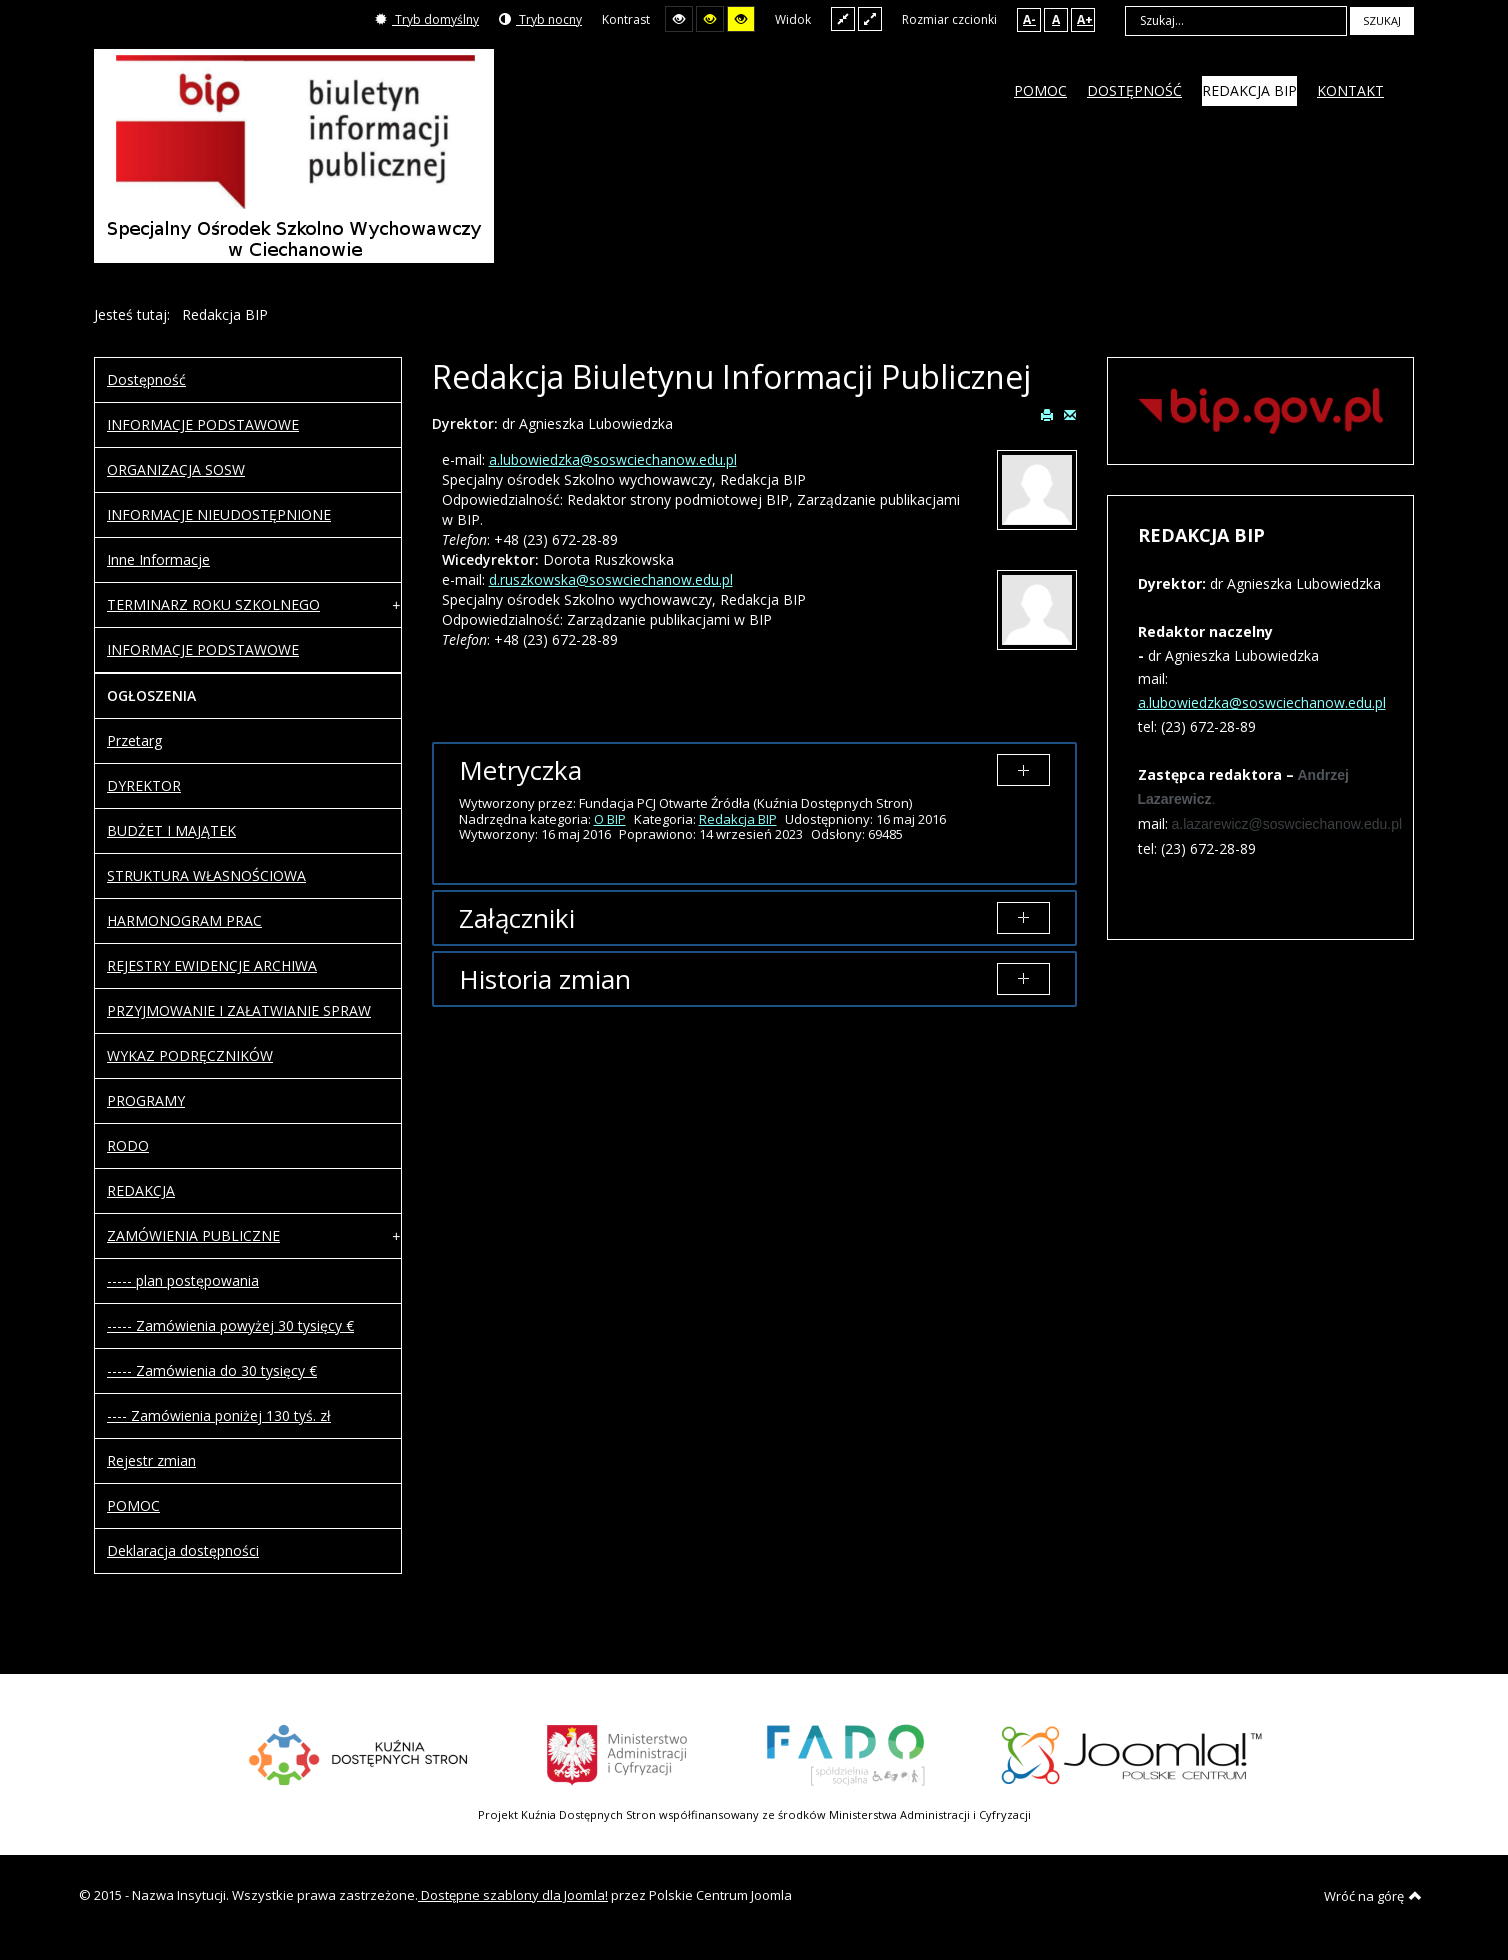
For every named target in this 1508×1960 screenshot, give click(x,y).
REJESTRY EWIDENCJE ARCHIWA (212, 965)
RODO (128, 1145)
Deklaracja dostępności (183, 1550)
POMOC (133, 1505)
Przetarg (134, 740)
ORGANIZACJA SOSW (176, 469)
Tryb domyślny (427, 19)
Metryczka (520, 770)
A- (1029, 19)
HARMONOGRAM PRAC (184, 920)
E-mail (1070, 414)
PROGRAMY (146, 1100)
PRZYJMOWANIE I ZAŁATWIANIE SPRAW (239, 1010)
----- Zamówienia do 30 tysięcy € (212, 1370)
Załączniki (517, 918)
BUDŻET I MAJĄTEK (171, 830)
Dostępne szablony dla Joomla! (513, 1895)
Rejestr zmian (151, 1460)
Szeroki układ (870, 18)
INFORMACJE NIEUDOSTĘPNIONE (219, 514)
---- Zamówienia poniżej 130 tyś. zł (219, 1415)
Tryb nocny (540, 19)
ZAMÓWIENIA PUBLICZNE (193, 1235)
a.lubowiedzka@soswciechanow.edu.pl (613, 459)
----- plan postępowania (183, 1280)
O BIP (610, 819)
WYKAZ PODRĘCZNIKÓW (190, 1055)
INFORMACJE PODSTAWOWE (203, 424)
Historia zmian (545, 979)
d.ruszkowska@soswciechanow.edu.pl (611, 579)
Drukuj (1047, 414)
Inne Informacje (158, 559)
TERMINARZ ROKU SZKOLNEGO (213, 604)
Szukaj (1382, 20)
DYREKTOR (144, 785)
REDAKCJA (141, 1190)
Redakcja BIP (738, 819)
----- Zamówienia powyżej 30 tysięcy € (230, 1325)
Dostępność (146, 379)
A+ (1085, 19)
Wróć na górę (1373, 1896)
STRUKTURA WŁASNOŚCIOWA (206, 875)
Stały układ (843, 18)
